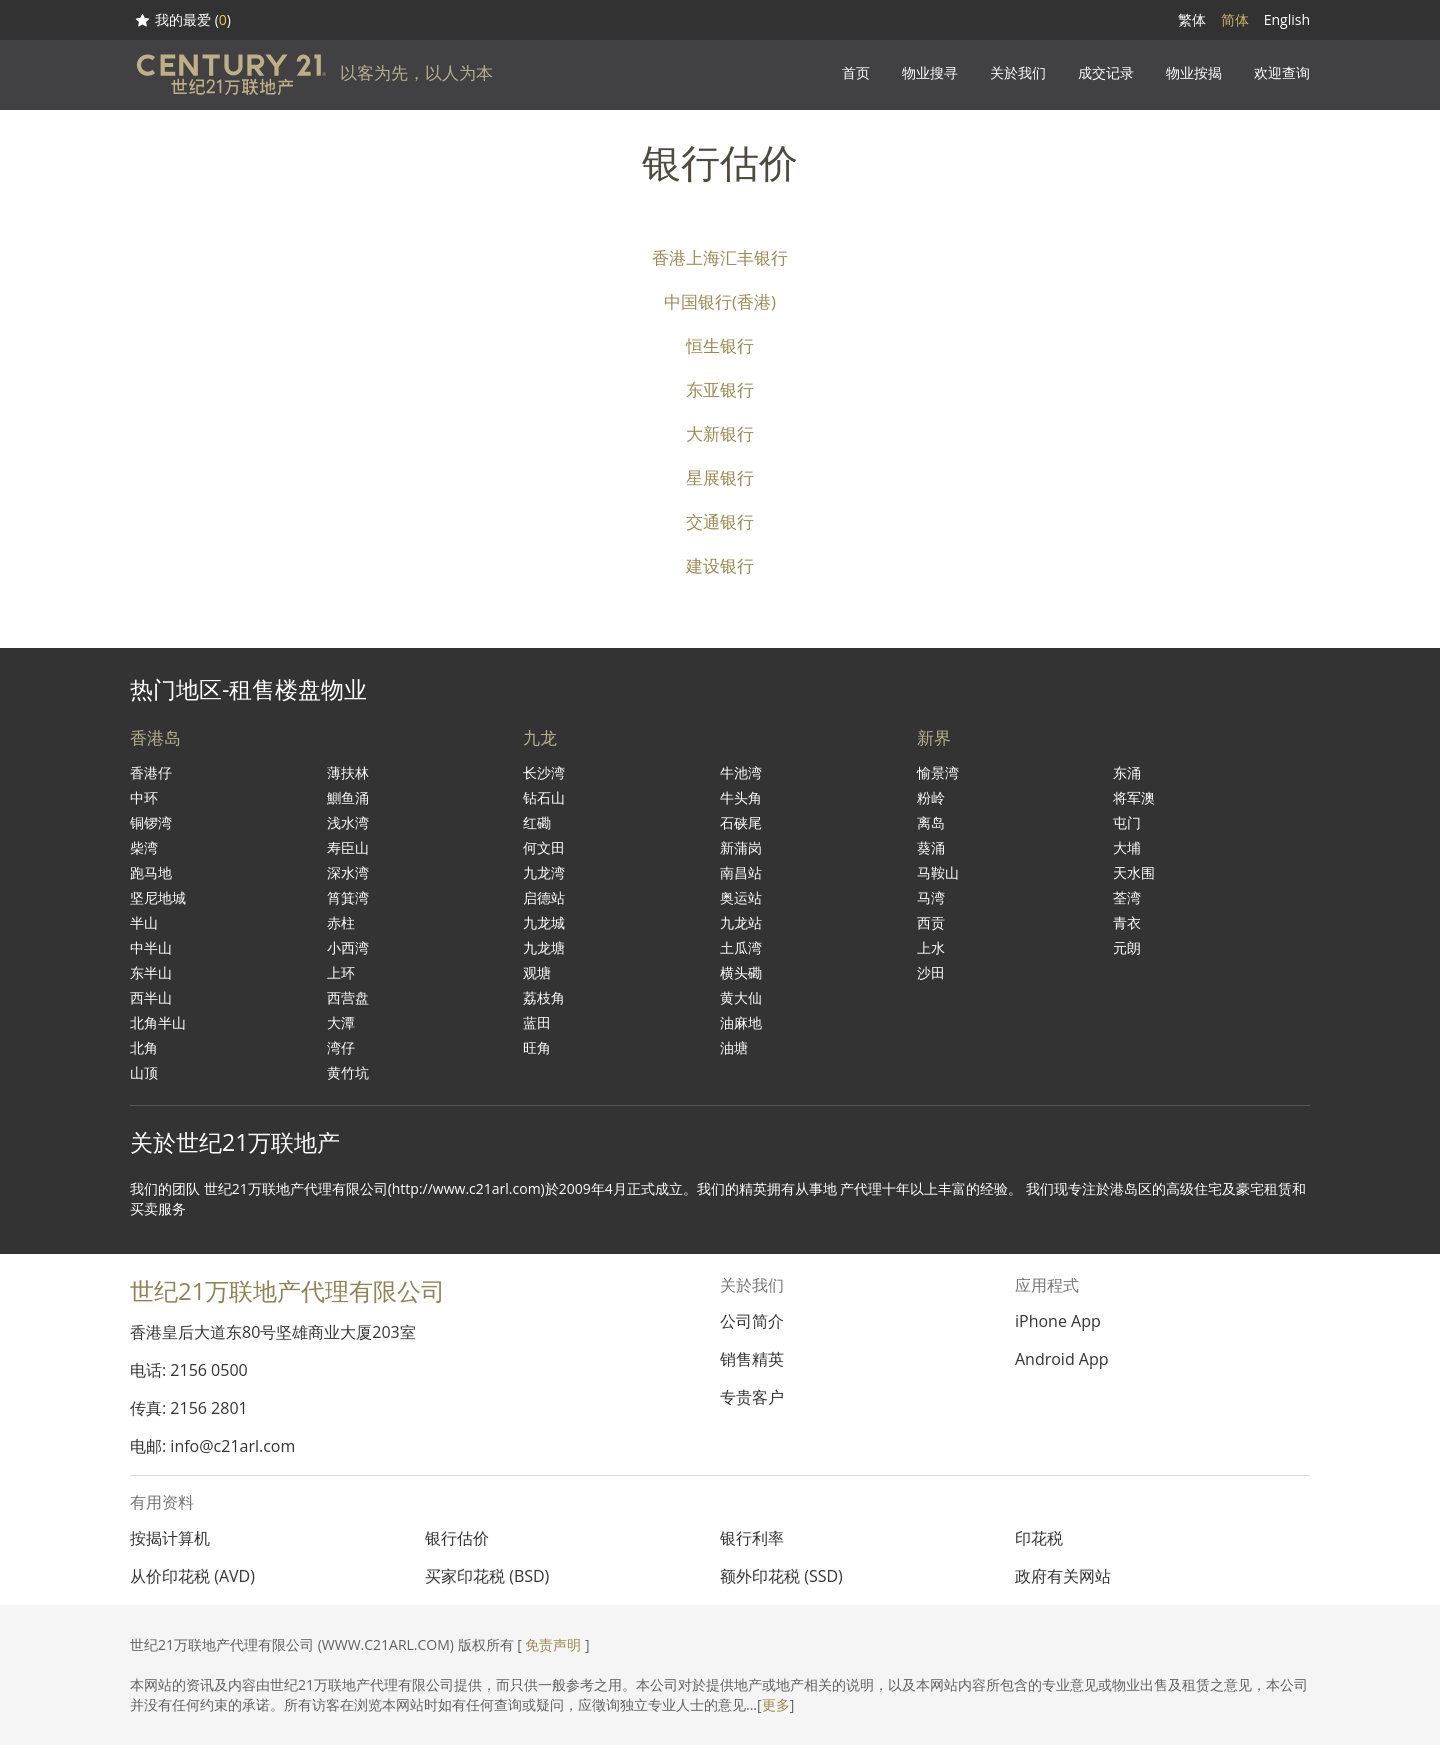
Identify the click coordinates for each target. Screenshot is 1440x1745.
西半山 (151, 997)
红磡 (537, 822)
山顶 (144, 1072)
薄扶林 (348, 772)
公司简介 (752, 1321)
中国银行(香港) (720, 301)
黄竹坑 (348, 1072)
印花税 (1039, 1538)
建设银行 (720, 565)
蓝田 (537, 1022)
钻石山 (544, 797)
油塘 (734, 1047)
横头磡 (741, 972)
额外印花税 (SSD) (781, 1576)
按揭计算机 (170, 1538)
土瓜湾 (741, 947)
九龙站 (741, 922)
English (1287, 19)
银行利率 (752, 1538)
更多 (776, 1704)
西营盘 (348, 997)
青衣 (1127, 922)
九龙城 (544, 922)
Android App (1062, 1359)
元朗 (1127, 947)
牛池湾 (741, 772)
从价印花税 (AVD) (192, 1576)
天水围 (1134, 872)
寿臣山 (348, 847)
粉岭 (931, 797)
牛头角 (741, 797)
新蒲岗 (741, 847)
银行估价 (457, 1538)
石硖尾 (741, 822)
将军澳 (1134, 797)
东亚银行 (720, 389)
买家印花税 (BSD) (487, 1576)
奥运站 (741, 897)
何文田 (544, 847)
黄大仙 (741, 997)
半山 (144, 922)
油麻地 (741, 1022)
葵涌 (931, 847)
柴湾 (144, 847)
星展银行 (720, 477)
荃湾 (1127, 897)
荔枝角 (544, 997)
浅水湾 (348, 822)
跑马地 (151, 872)
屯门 (1127, 822)
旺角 (537, 1047)
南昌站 (741, 872)
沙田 (931, 972)
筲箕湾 (348, 897)
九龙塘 (544, 947)
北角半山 (158, 1022)
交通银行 (720, 521)
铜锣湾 (151, 822)
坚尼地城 (158, 897)
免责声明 (553, 1644)
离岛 (931, 822)
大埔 (1127, 847)
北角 (144, 1047)
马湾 (931, 897)
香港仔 (151, 772)
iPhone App (1058, 1321)
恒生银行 (720, 345)
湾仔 (341, 1047)
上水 (931, 947)
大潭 (341, 1022)
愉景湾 (938, 772)
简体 (1235, 19)
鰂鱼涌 (348, 797)
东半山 (151, 972)
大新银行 (720, 433)
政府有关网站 (1063, 1576)
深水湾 (348, 872)
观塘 (537, 972)
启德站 (544, 897)
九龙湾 (544, 872)
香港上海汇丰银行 (720, 257)
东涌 (1127, 772)
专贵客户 (752, 1397)
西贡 (931, 922)
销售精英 (752, 1359)
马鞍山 (938, 872)
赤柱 (341, 922)
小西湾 (348, 947)
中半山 (151, 947)
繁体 (1192, 19)
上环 (341, 972)
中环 (144, 797)
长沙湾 (544, 772)
